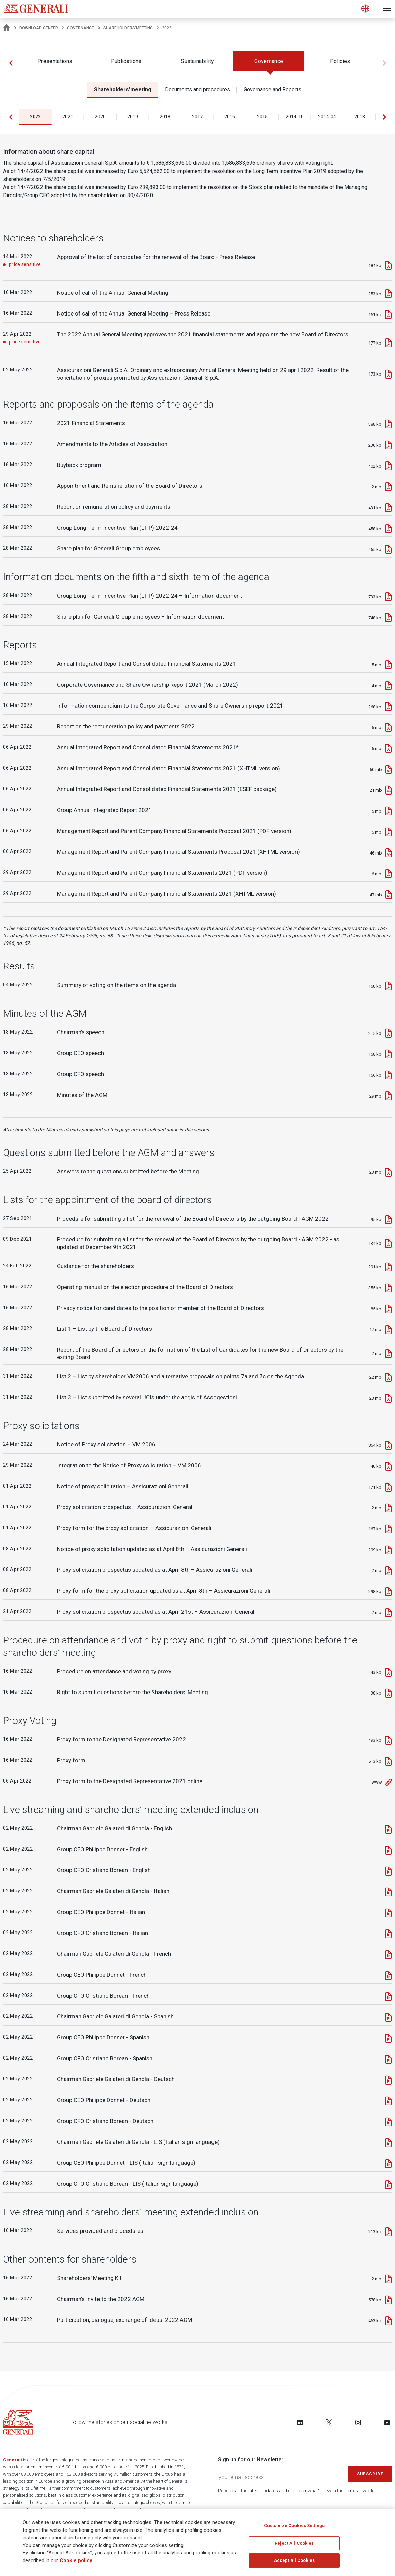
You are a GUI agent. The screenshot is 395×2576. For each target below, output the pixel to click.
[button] (11, 63)
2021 (67, 116)
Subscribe (370, 2474)
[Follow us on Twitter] (329, 2422)
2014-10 (295, 116)
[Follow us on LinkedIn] (300, 2422)
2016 (229, 116)
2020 (100, 116)
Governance (80, 28)
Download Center (38, 28)
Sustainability (197, 61)
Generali (12, 2459)
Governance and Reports (272, 89)
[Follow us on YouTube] (387, 2422)
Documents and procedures (197, 89)
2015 (262, 116)
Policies (340, 61)
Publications (126, 61)
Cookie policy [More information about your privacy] (76, 2560)
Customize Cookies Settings (294, 2525)
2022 (35, 116)
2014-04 (327, 116)
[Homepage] (6, 28)
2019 (132, 116)
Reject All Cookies (294, 2543)
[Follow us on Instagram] (358, 2422)
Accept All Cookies (294, 2560)
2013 (359, 116)
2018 (165, 116)
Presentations (54, 61)
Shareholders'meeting (128, 28)
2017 (197, 116)
